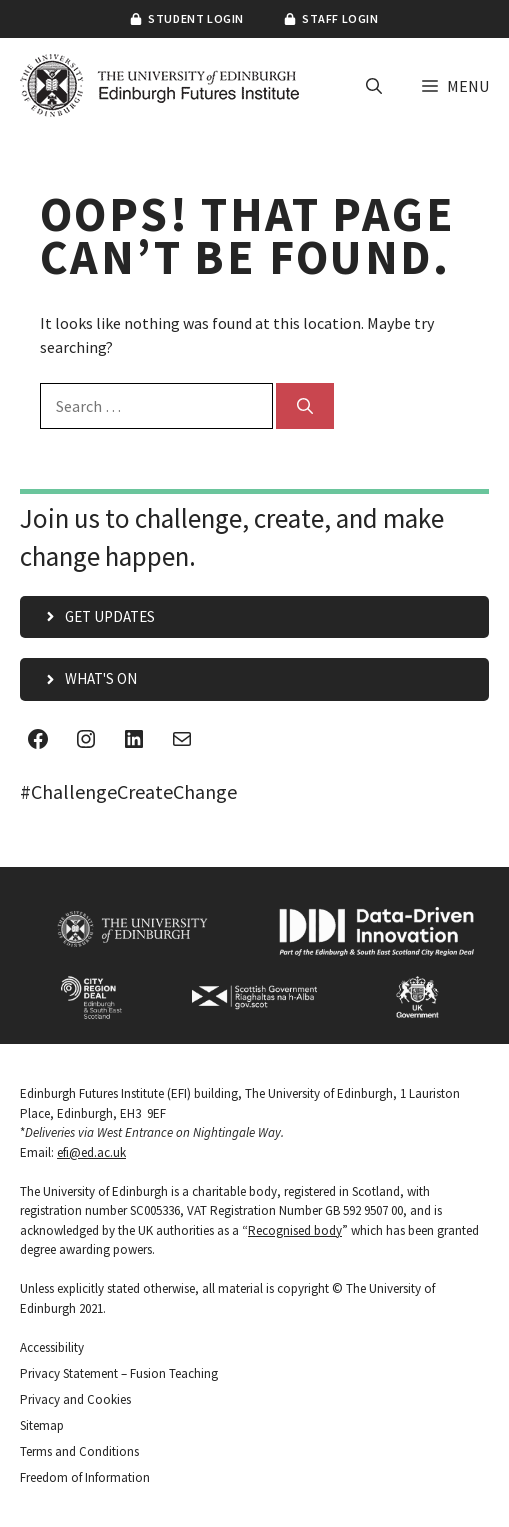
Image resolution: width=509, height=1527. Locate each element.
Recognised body (295, 1230)
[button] (374, 86)
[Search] (305, 406)
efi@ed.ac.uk (91, 1152)
